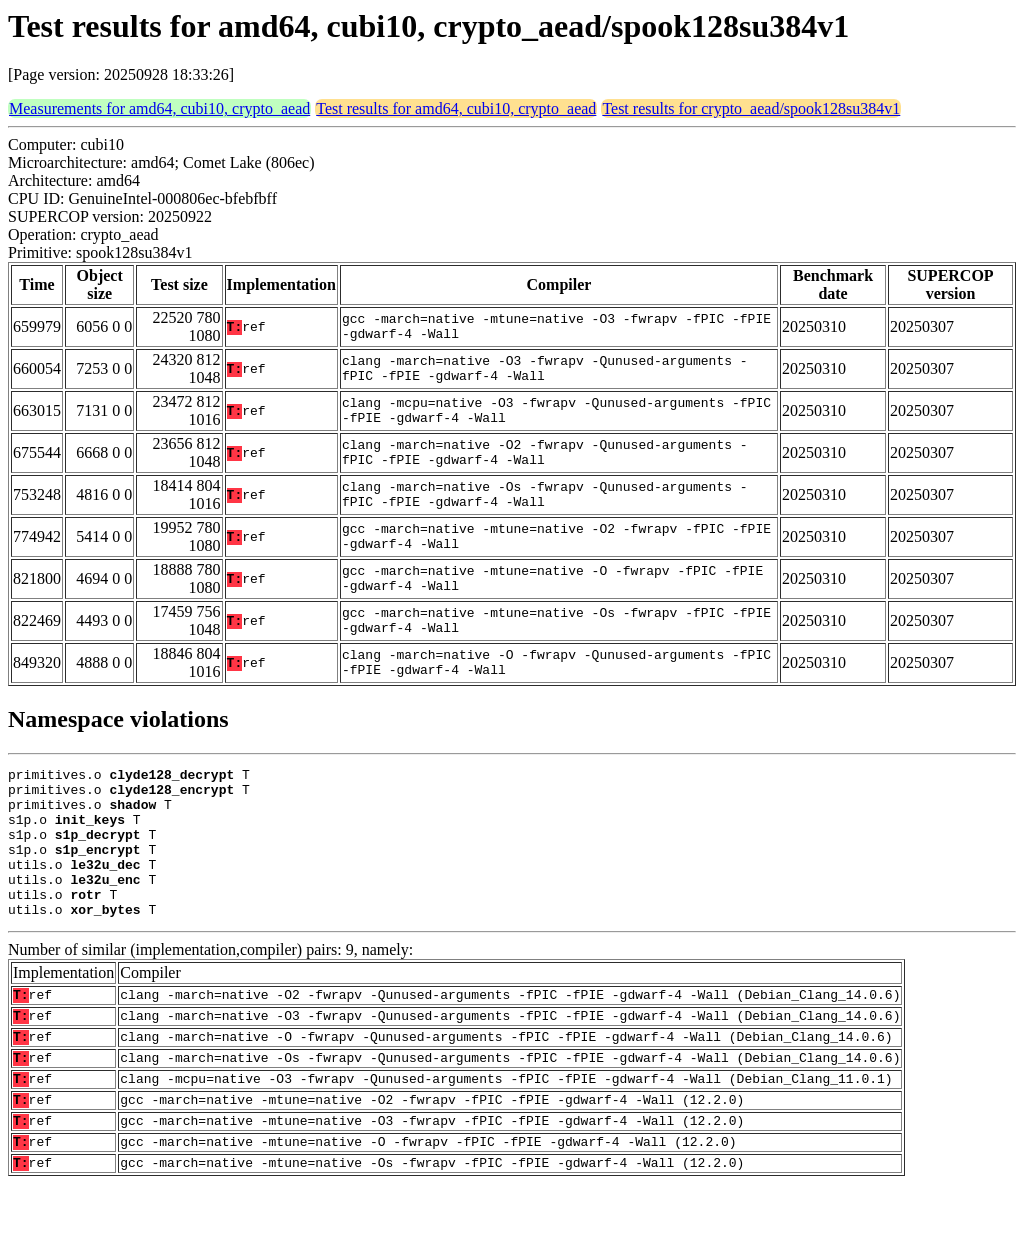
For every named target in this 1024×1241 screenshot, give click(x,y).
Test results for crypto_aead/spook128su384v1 (751, 108)
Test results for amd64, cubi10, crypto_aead (456, 108)
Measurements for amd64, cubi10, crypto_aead (159, 108)
